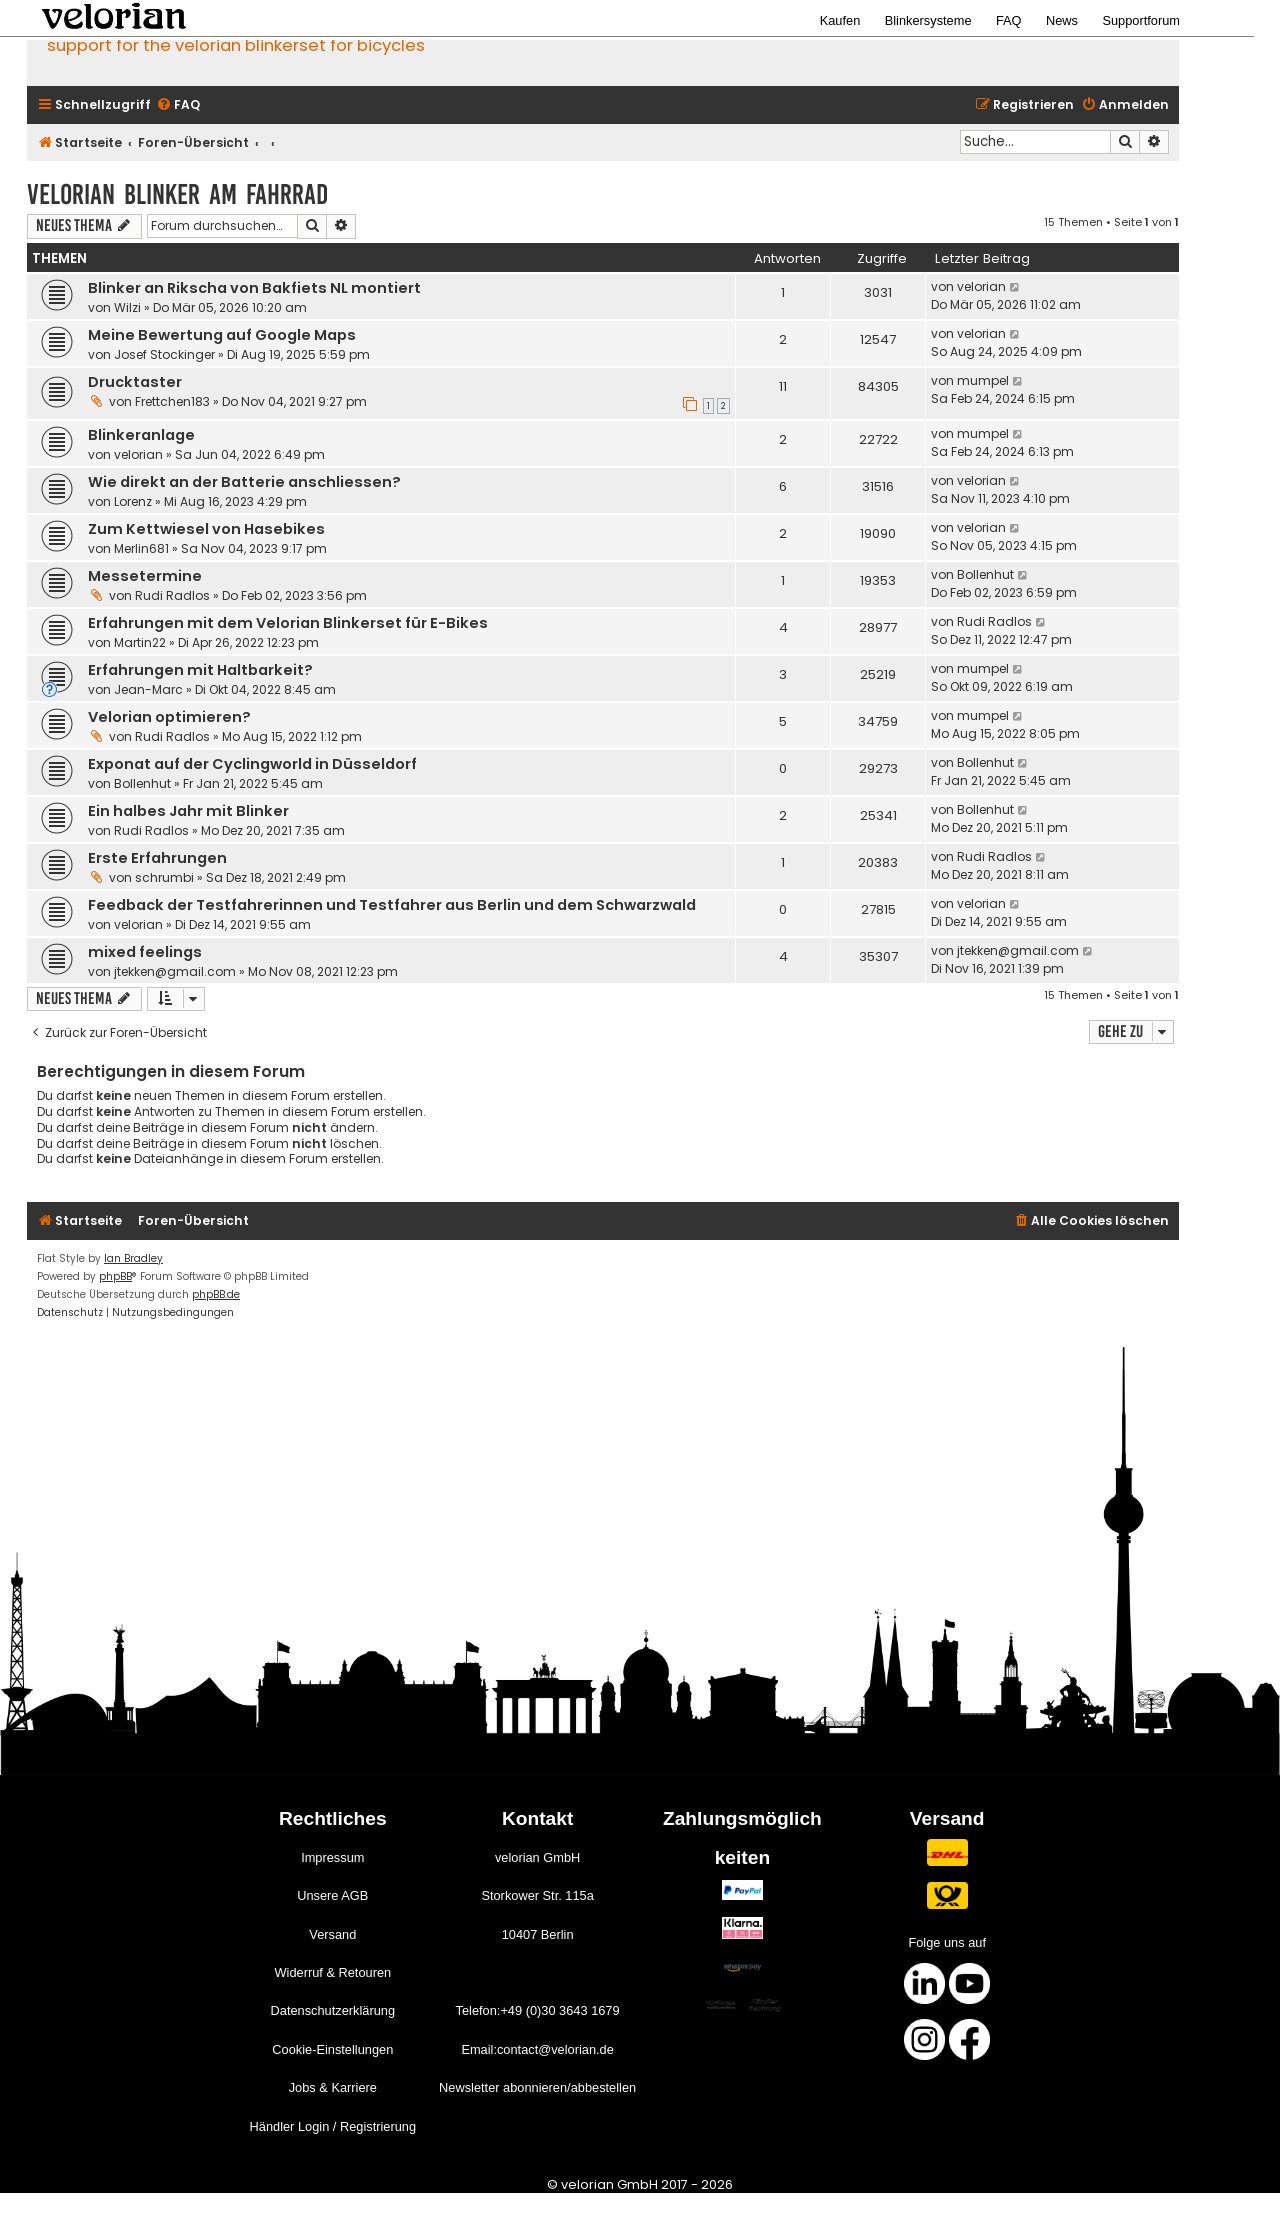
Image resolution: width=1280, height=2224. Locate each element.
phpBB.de (216, 1294)
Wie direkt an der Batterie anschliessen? (244, 482)
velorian (981, 286)
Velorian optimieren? (169, 717)
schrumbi (164, 877)
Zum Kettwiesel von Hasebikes (206, 529)
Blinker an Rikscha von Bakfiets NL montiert (254, 288)
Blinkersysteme (928, 20)
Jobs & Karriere (333, 2087)
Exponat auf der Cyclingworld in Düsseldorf (252, 764)
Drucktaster (135, 382)
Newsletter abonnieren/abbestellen (537, 2087)
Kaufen (840, 20)
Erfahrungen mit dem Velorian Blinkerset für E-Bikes (288, 623)
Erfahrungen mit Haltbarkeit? (200, 670)
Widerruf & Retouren (332, 1972)
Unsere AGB (332, 1895)
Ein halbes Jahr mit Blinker (188, 811)
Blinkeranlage (141, 435)
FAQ (1009, 20)
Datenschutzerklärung (333, 2010)
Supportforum (1141, 20)
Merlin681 (141, 548)
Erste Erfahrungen (157, 858)
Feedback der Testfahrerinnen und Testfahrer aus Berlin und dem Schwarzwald (392, 905)
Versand (332, 1934)
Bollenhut (985, 574)
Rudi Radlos (172, 595)
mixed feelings (145, 952)
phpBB (115, 1276)
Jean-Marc (148, 689)
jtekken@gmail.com (175, 971)
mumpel (983, 380)
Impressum (332, 1857)
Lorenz (133, 501)
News (1062, 20)
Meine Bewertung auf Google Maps (222, 335)
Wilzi (127, 307)
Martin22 (140, 642)
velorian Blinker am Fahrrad (177, 194)
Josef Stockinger (164, 354)
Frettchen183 (172, 401)
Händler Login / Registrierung (333, 2126)
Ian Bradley (133, 1258)
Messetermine (145, 576)
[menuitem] (178, 105)
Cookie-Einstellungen (332, 2049)
